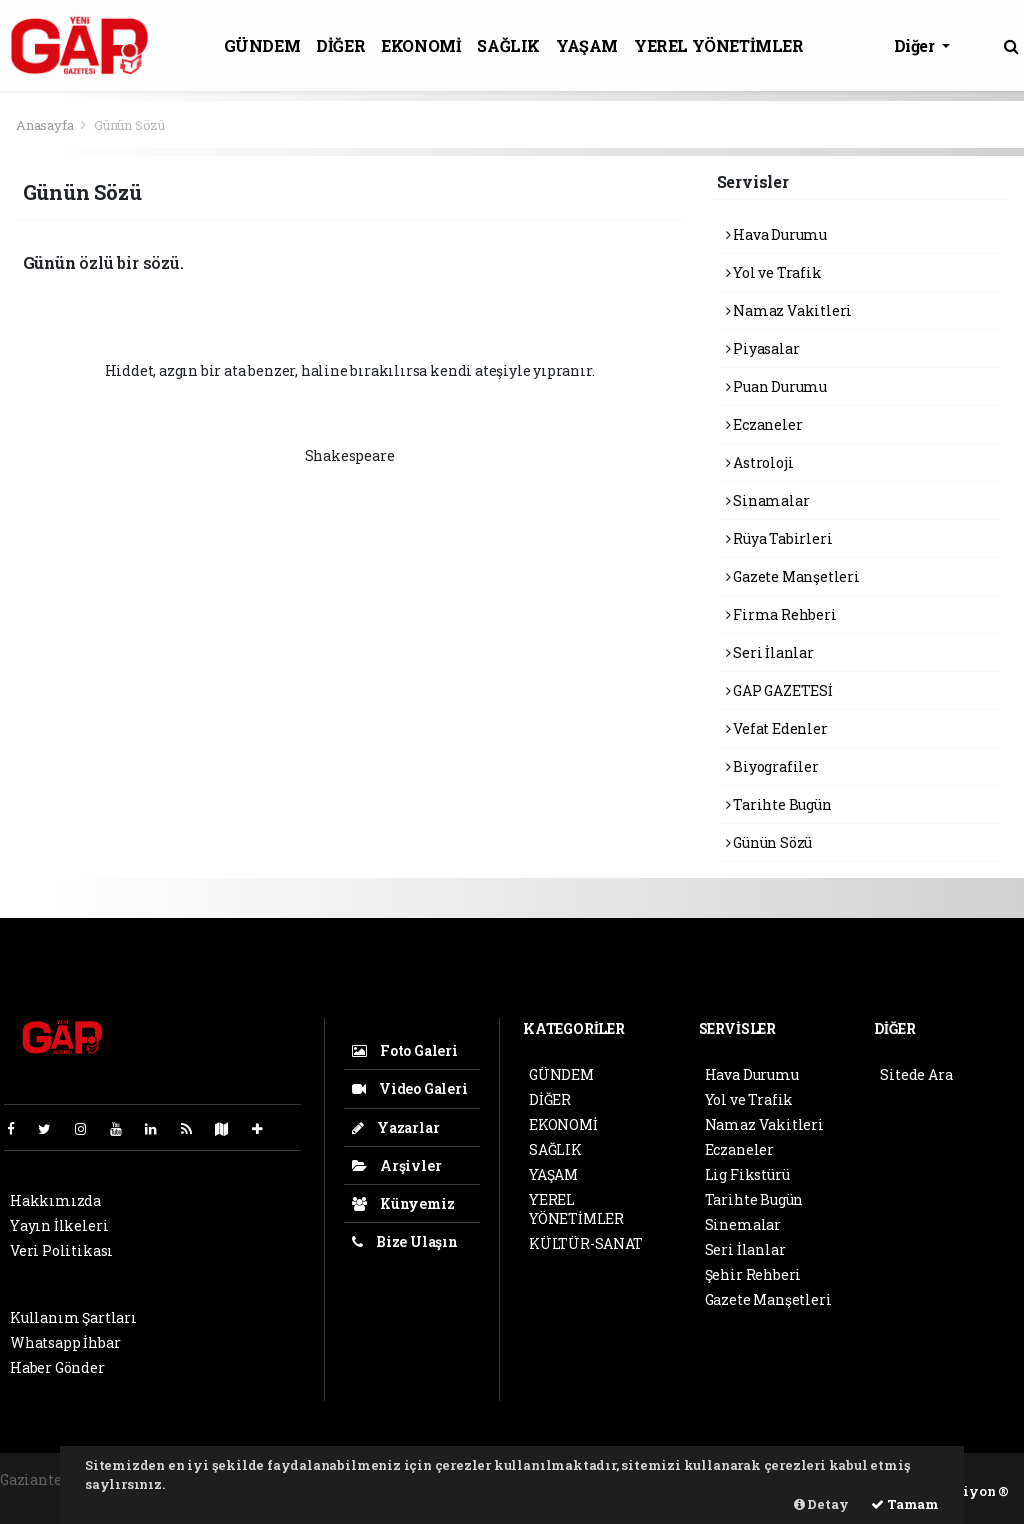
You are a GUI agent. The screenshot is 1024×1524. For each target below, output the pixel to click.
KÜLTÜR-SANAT (586, 1243)
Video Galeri (409, 1088)
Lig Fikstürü (747, 1174)
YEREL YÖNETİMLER (719, 45)
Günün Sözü (129, 125)
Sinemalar (743, 1224)
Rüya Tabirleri (779, 538)
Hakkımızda (55, 1200)
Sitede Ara (916, 1074)
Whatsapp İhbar (65, 1342)
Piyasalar (763, 348)
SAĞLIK (508, 45)
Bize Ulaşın (405, 1241)
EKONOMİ (421, 45)
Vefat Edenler (777, 728)
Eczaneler (764, 424)
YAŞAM (587, 45)
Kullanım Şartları (73, 1317)
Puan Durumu (777, 386)
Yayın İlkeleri (59, 1225)
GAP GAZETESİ (779, 690)
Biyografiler (772, 766)
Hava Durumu (777, 234)
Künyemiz (403, 1203)
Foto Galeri (405, 1050)
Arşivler (396, 1165)
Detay (821, 1504)
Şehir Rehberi (753, 1274)
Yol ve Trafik (774, 272)
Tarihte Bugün (779, 804)
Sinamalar (768, 500)
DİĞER (340, 45)
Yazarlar (395, 1127)
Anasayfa (46, 125)
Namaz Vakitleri (789, 310)
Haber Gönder (57, 1367)
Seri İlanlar (770, 652)
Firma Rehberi (781, 614)
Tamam (905, 1504)
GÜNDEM (262, 45)
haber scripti (45, 1500)
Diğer (916, 45)
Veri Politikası (61, 1250)
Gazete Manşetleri (793, 576)
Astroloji (760, 462)
